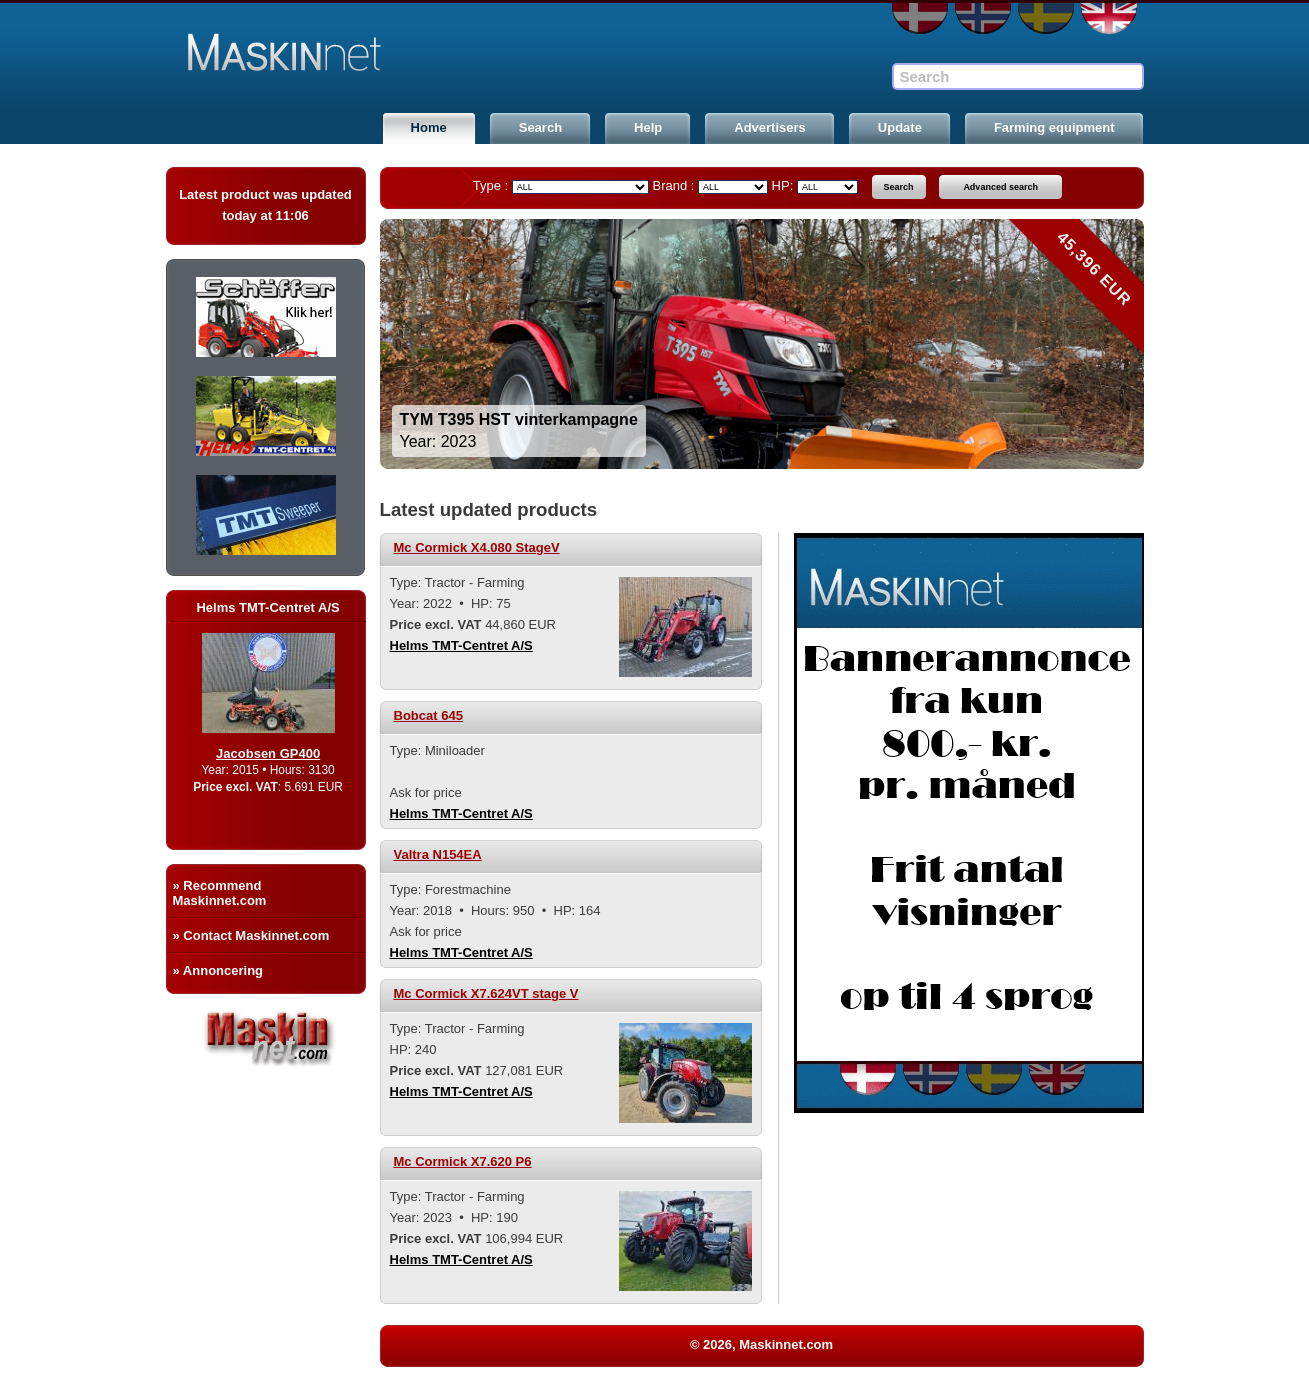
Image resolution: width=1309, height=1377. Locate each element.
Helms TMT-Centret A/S (461, 645)
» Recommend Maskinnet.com (220, 893)
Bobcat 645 (428, 715)
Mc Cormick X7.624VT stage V (486, 993)
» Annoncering (218, 970)
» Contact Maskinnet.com (251, 935)
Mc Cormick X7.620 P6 (463, 1161)
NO (983, 18)
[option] (762, 344)
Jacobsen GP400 (290, 753)
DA (920, 18)
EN (1109, 18)
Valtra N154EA (438, 854)
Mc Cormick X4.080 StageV (477, 547)
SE (1046, 18)
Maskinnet (318, 52)
